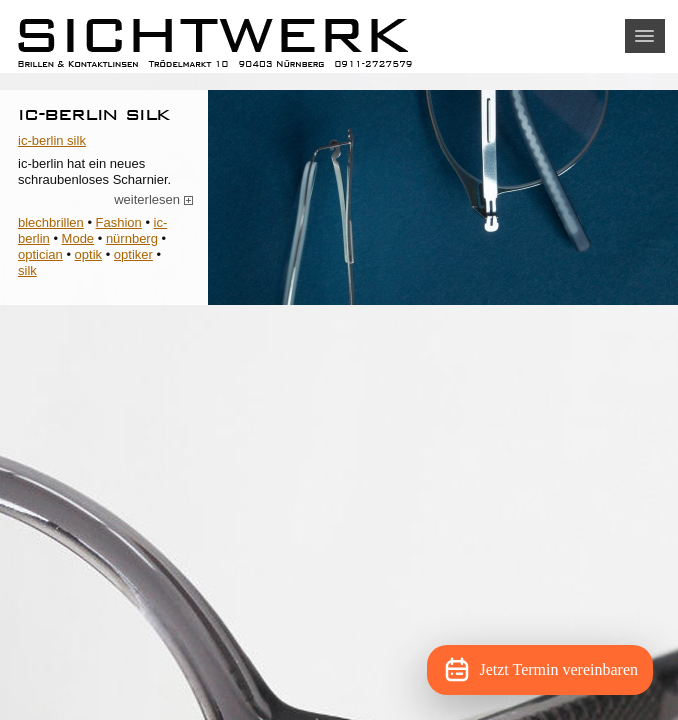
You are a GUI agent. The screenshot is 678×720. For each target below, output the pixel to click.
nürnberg (132, 238)
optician (40, 254)
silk (27, 270)
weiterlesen (154, 200)
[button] (645, 36)
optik (88, 254)
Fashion (119, 222)
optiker (133, 254)
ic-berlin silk (94, 113)
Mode (78, 238)
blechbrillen (51, 222)
